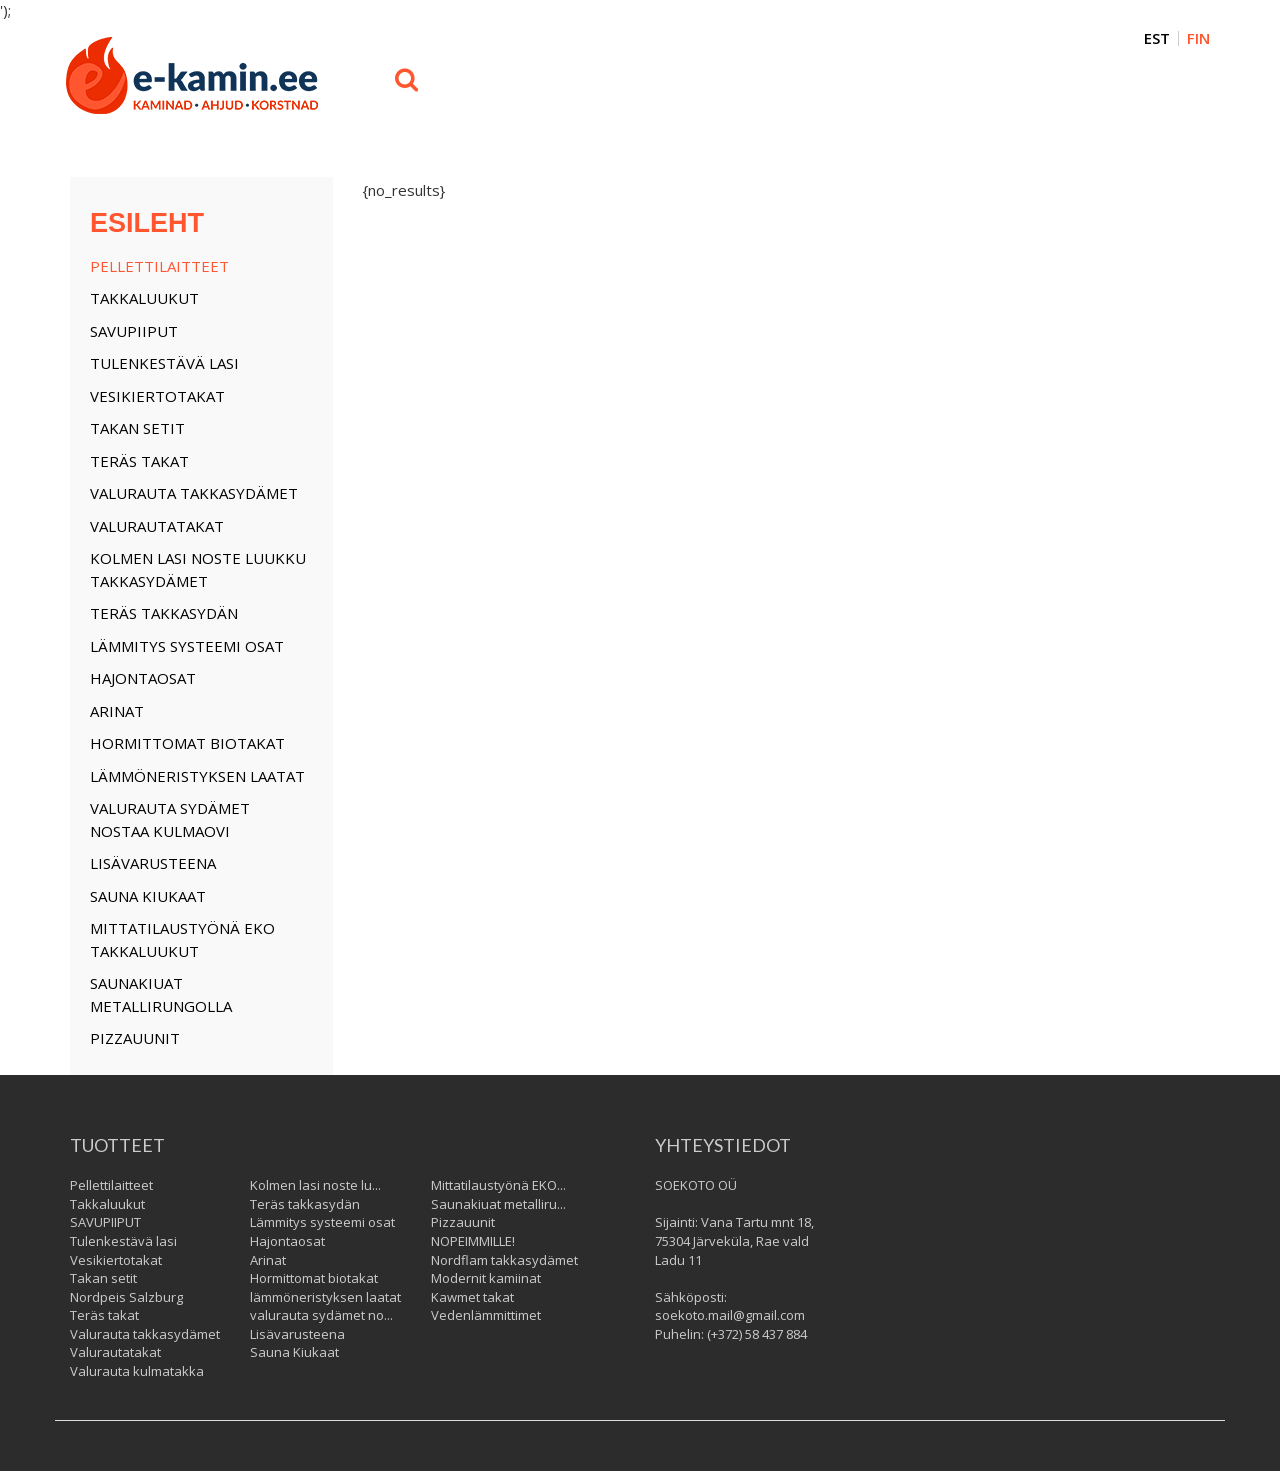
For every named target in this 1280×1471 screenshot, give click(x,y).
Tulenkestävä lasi (164, 363)
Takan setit (137, 428)
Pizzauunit (135, 1038)
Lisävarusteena (153, 863)
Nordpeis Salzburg (126, 1297)
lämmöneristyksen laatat (197, 776)
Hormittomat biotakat (187, 743)
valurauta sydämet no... (321, 1315)
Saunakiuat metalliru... (498, 1204)
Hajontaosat (143, 678)
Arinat (117, 711)
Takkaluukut (144, 298)
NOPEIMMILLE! (473, 1241)
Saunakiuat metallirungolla (161, 994)
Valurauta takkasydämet (194, 493)
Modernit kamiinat (486, 1278)
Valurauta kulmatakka (137, 1371)
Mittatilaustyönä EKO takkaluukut (182, 939)
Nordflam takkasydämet (504, 1260)
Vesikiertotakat (157, 396)
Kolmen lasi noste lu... (315, 1185)
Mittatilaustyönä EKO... (498, 1185)
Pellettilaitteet (159, 266)
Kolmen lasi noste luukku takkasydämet (198, 569)
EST (1157, 38)
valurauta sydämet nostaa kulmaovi (170, 819)
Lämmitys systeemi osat (187, 646)
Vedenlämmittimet (486, 1315)
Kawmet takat (472, 1297)
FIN (1198, 38)
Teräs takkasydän (164, 613)
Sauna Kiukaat (148, 896)
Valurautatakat (157, 526)
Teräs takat (139, 461)
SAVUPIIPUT (134, 331)
